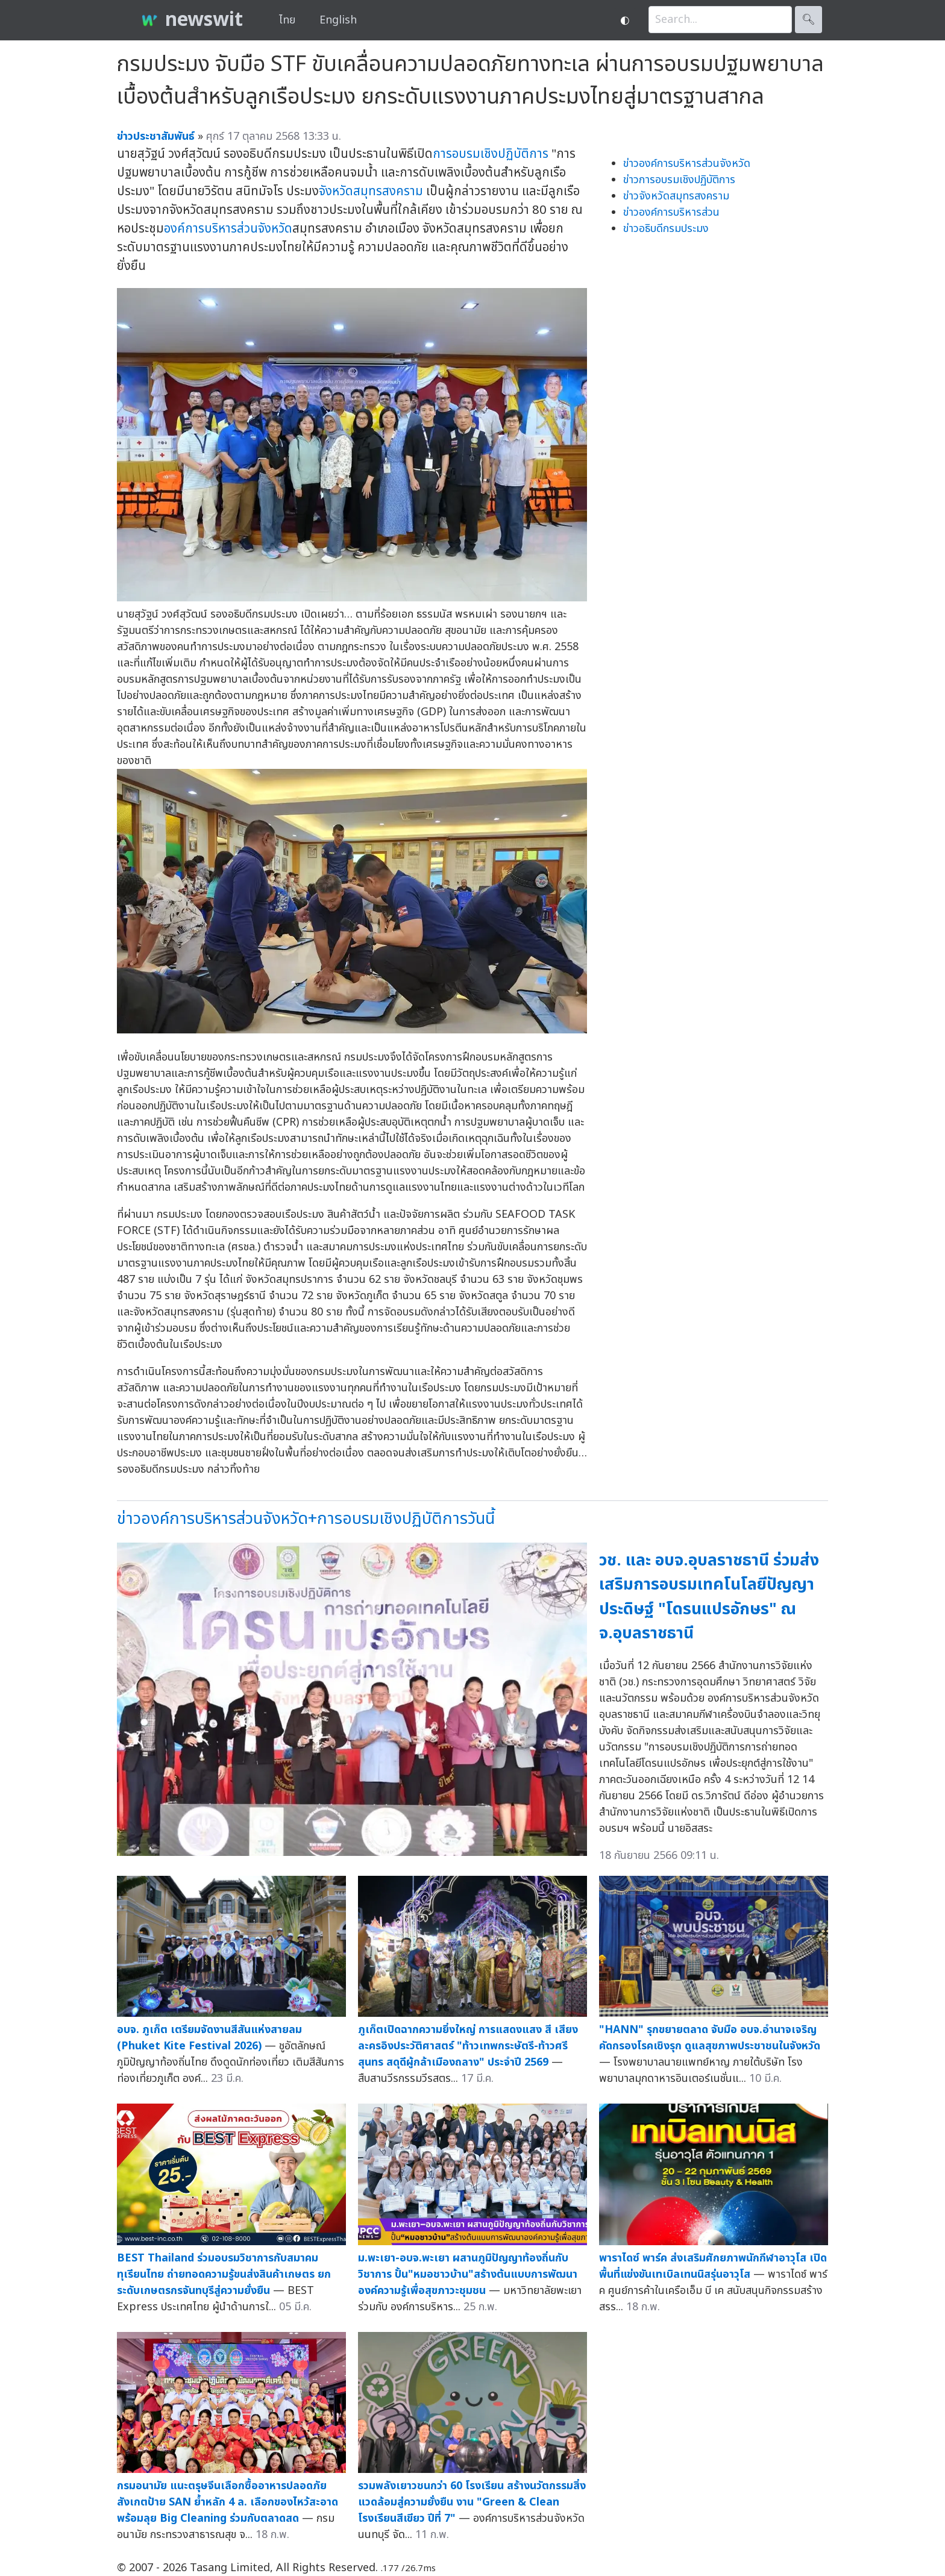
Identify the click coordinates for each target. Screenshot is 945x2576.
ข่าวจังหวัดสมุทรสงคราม (676, 196)
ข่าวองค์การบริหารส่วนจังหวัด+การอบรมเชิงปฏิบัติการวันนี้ (306, 1518)
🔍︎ (808, 19)
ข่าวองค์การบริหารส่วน (671, 212)
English (338, 20)
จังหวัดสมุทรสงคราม (371, 191)
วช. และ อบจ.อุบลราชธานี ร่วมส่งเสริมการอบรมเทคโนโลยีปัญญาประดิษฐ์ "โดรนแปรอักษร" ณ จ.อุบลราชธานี (709, 1597)
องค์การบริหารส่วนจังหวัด (228, 228)
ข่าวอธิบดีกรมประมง (666, 229)
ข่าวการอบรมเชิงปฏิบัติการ (679, 180)
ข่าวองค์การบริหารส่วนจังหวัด (686, 163)
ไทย (287, 20)
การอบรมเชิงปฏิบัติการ (490, 154)
